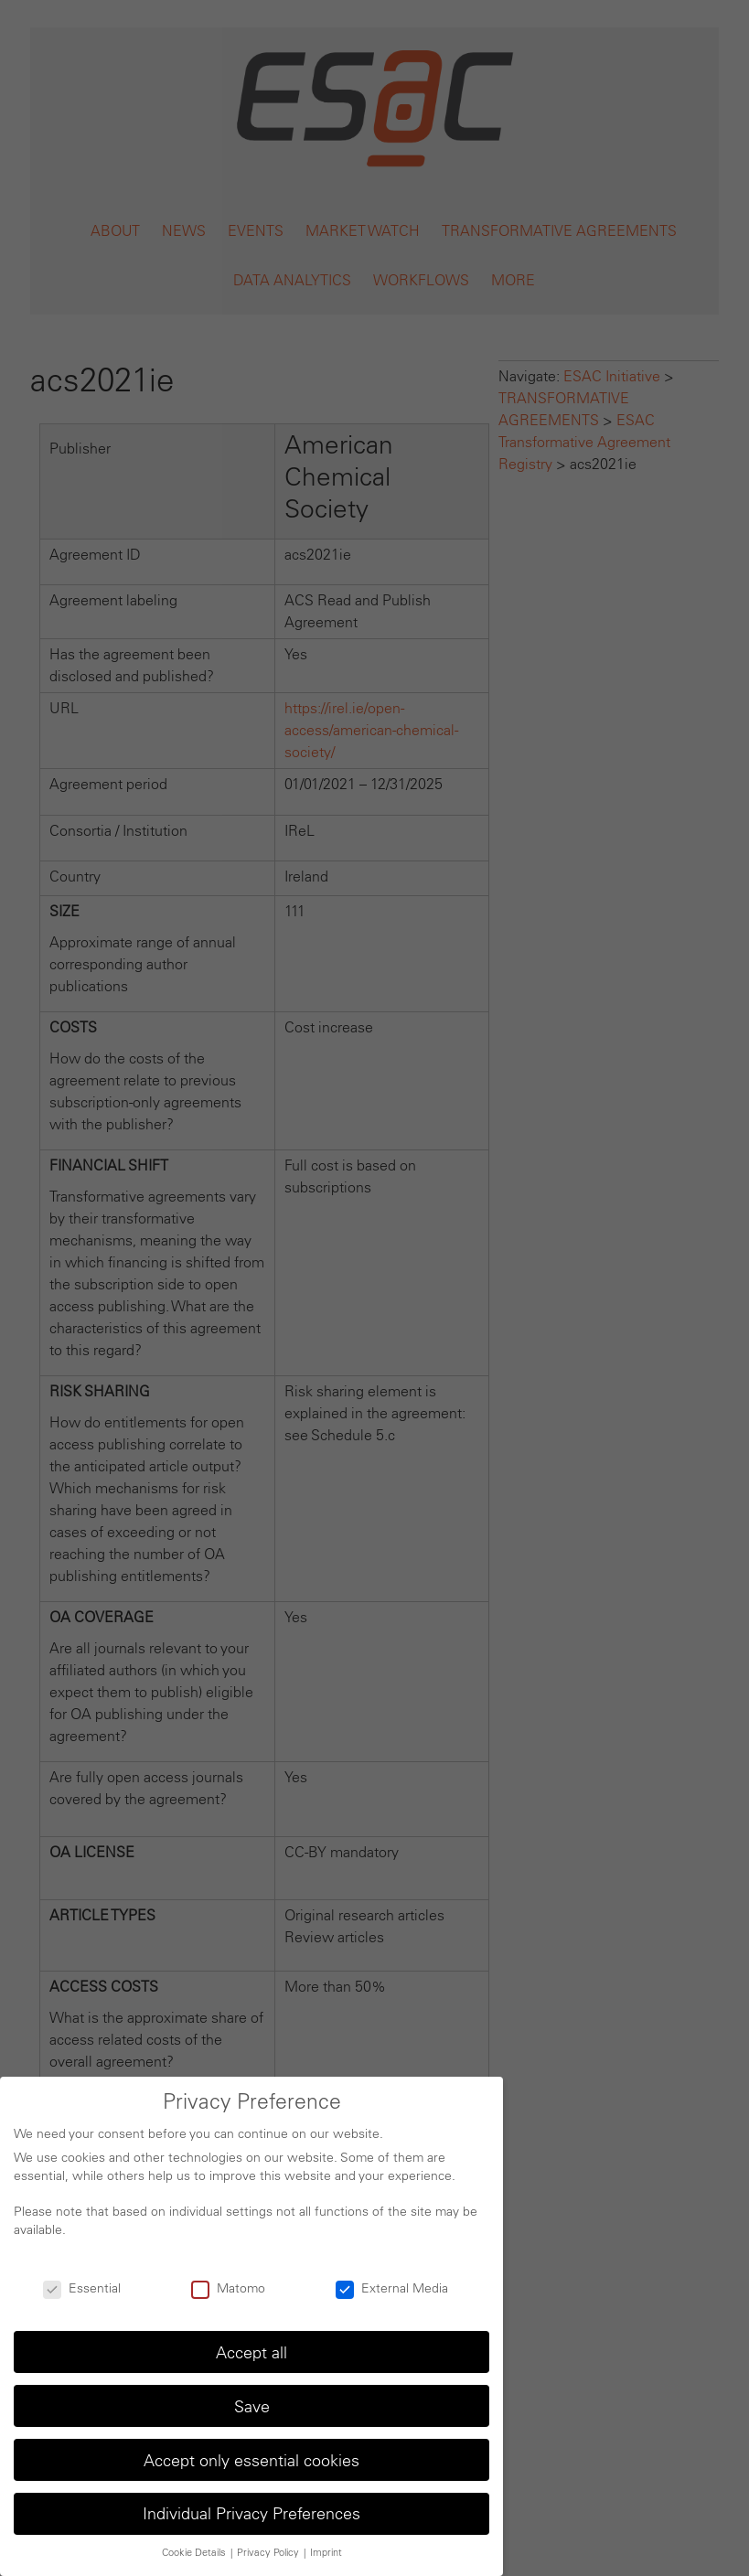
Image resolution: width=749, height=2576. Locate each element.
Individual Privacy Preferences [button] (251, 2513)
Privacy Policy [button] (269, 2553)
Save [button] (252, 2406)
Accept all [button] (251, 2352)
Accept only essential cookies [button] (251, 2460)
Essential (82, 2288)
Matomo (228, 2288)
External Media (392, 2288)
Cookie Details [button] (195, 2553)
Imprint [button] (326, 2553)
